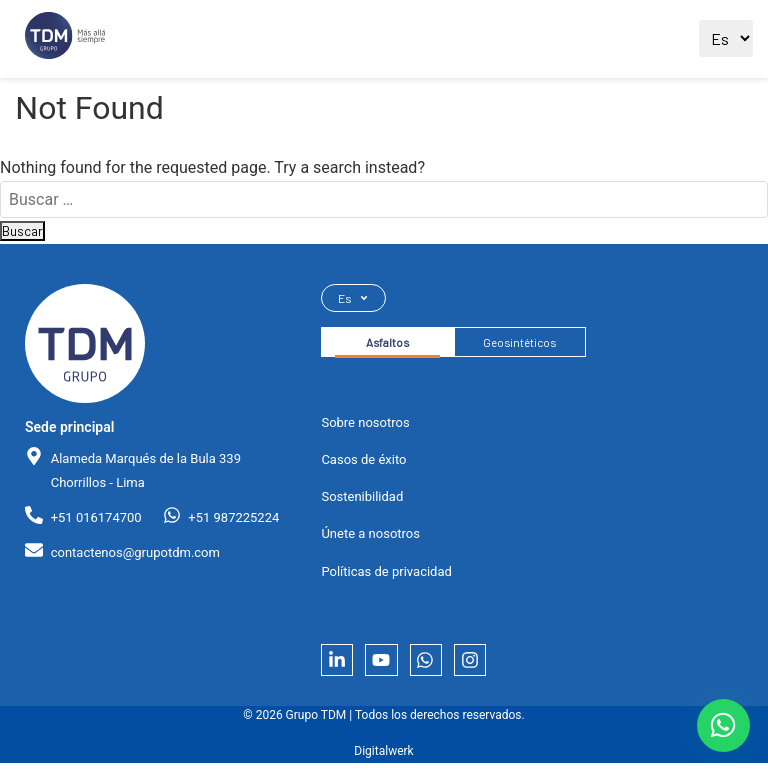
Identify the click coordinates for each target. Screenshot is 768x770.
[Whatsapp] (435, 665)
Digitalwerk (383, 759)
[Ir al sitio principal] (65, 39)
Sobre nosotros (365, 426)
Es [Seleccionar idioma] (353, 299)
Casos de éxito (363, 463)
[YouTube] (387, 665)
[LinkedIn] (339, 665)
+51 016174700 (96, 517)
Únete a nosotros (370, 537)
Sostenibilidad (362, 500)
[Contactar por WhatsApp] (720, 722)
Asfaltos (391, 345)
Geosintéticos (531, 345)
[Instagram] (483, 665)
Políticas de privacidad (386, 574)
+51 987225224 (233, 517)
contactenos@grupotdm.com (135, 552)
